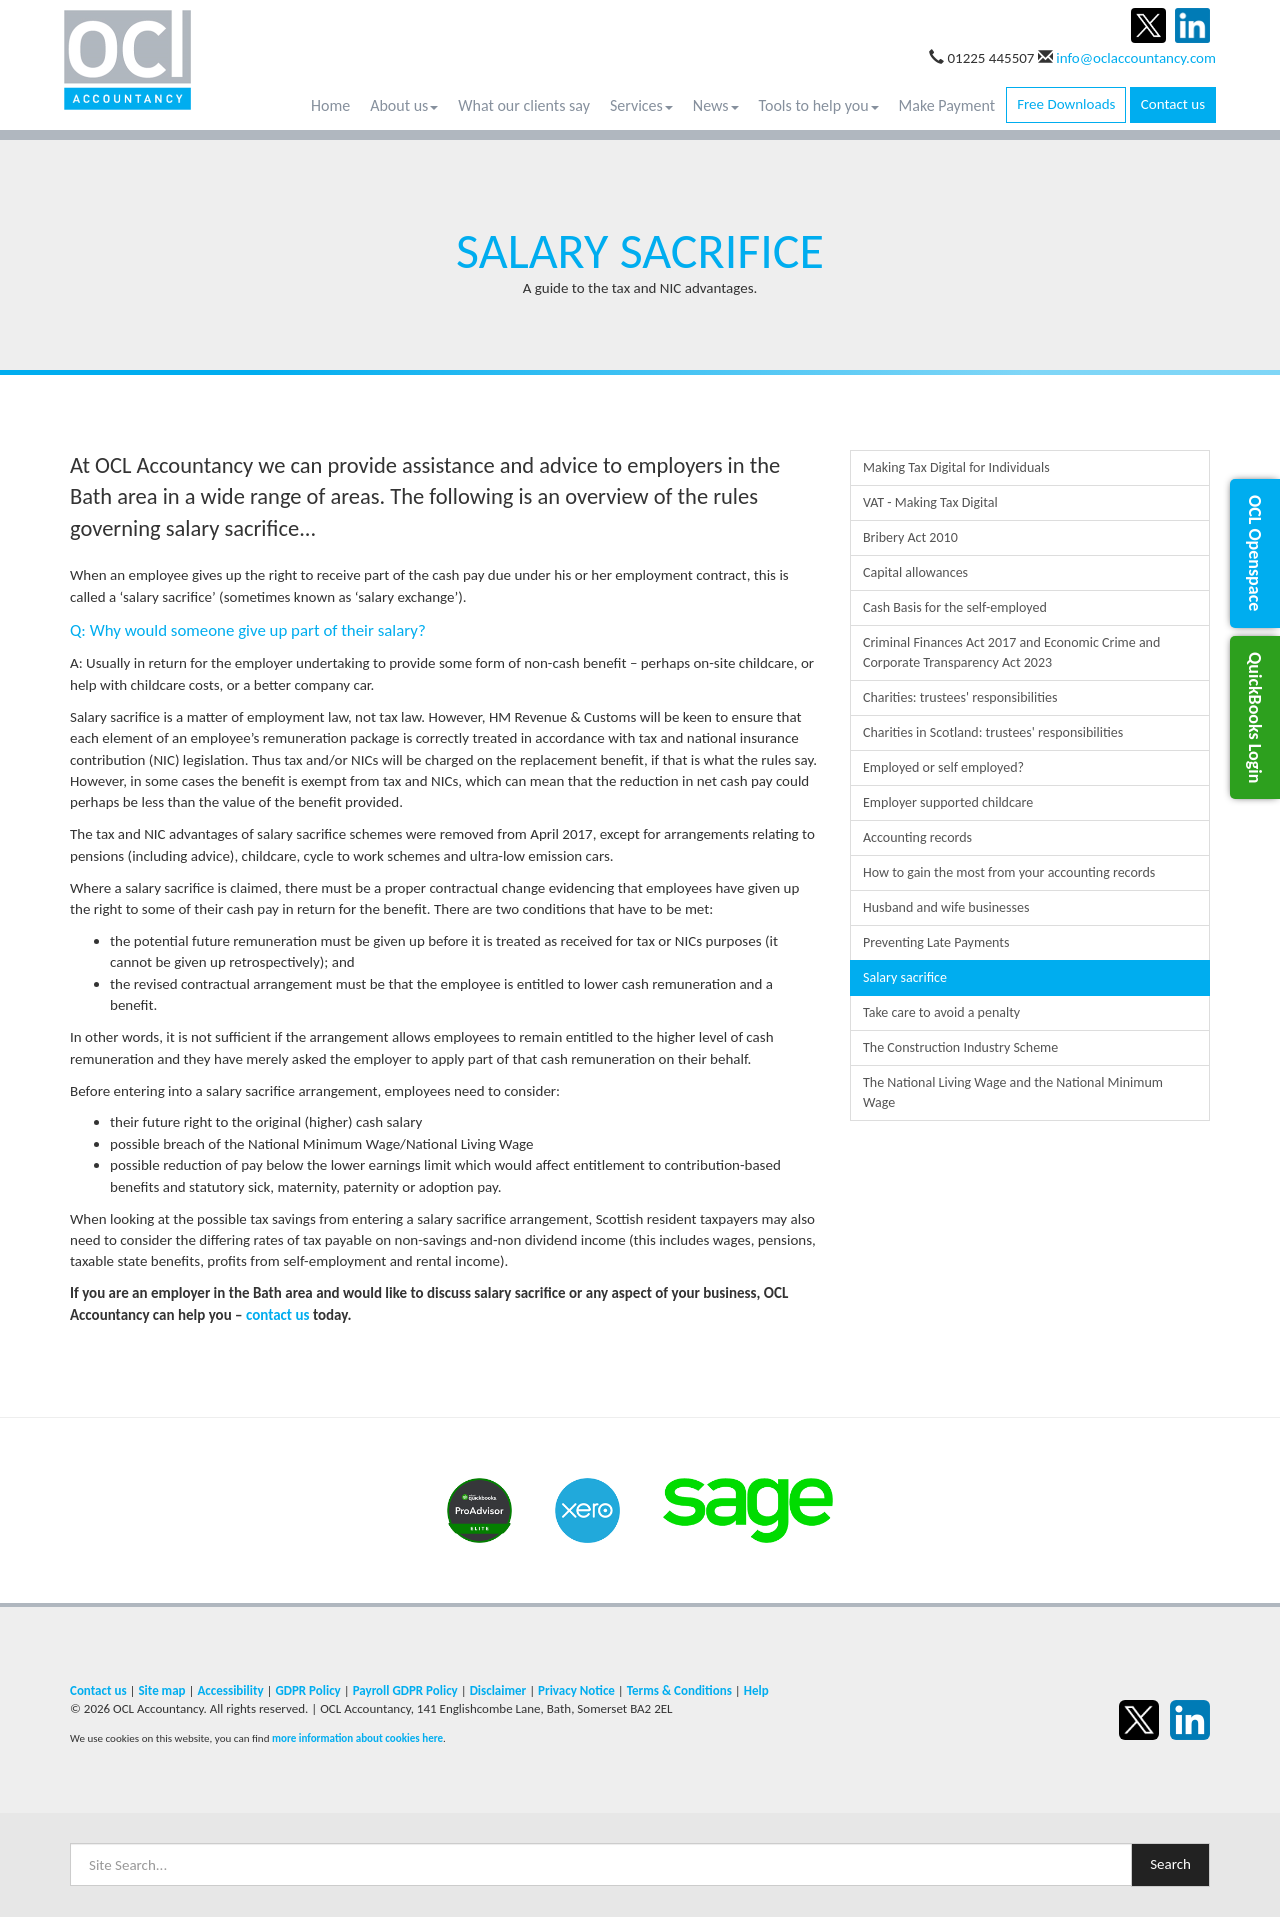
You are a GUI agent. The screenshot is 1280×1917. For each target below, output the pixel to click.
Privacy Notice (576, 1690)
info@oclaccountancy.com (1136, 58)
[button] (1255, 553)
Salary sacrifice (905, 977)
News (716, 105)
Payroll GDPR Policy (405, 1690)
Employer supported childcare (948, 802)
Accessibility (230, 1690)
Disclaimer (498, 1690)
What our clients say (524, 105)
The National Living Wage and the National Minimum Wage (1013, 1092)
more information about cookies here (357, 1738)
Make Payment (947, 105)
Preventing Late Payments (936, 942)
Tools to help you (819, 105)
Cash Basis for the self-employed (955, 607)
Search (1170, 1864)
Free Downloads (1066, 104)
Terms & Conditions (679, 1690)
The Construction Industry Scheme (960, 1047)
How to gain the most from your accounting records (1009, 872)
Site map (161, 1690)
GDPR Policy (307, 1690)
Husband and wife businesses (946, 907)
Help (756, 1690)
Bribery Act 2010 (910, 537)
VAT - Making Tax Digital (930, 502)
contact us (278, 1315)
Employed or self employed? (943, 767)
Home (330, 105)
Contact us (1173, 104)
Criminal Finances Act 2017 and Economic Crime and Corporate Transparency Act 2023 (1011, 652)
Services (641, 105)
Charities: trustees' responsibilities (960, 697)
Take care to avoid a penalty (941, 1012)
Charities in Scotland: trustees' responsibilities (993, 732)
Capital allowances (915, 572)
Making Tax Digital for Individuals (956, 467)
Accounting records (917, 837)
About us (404, 105)
